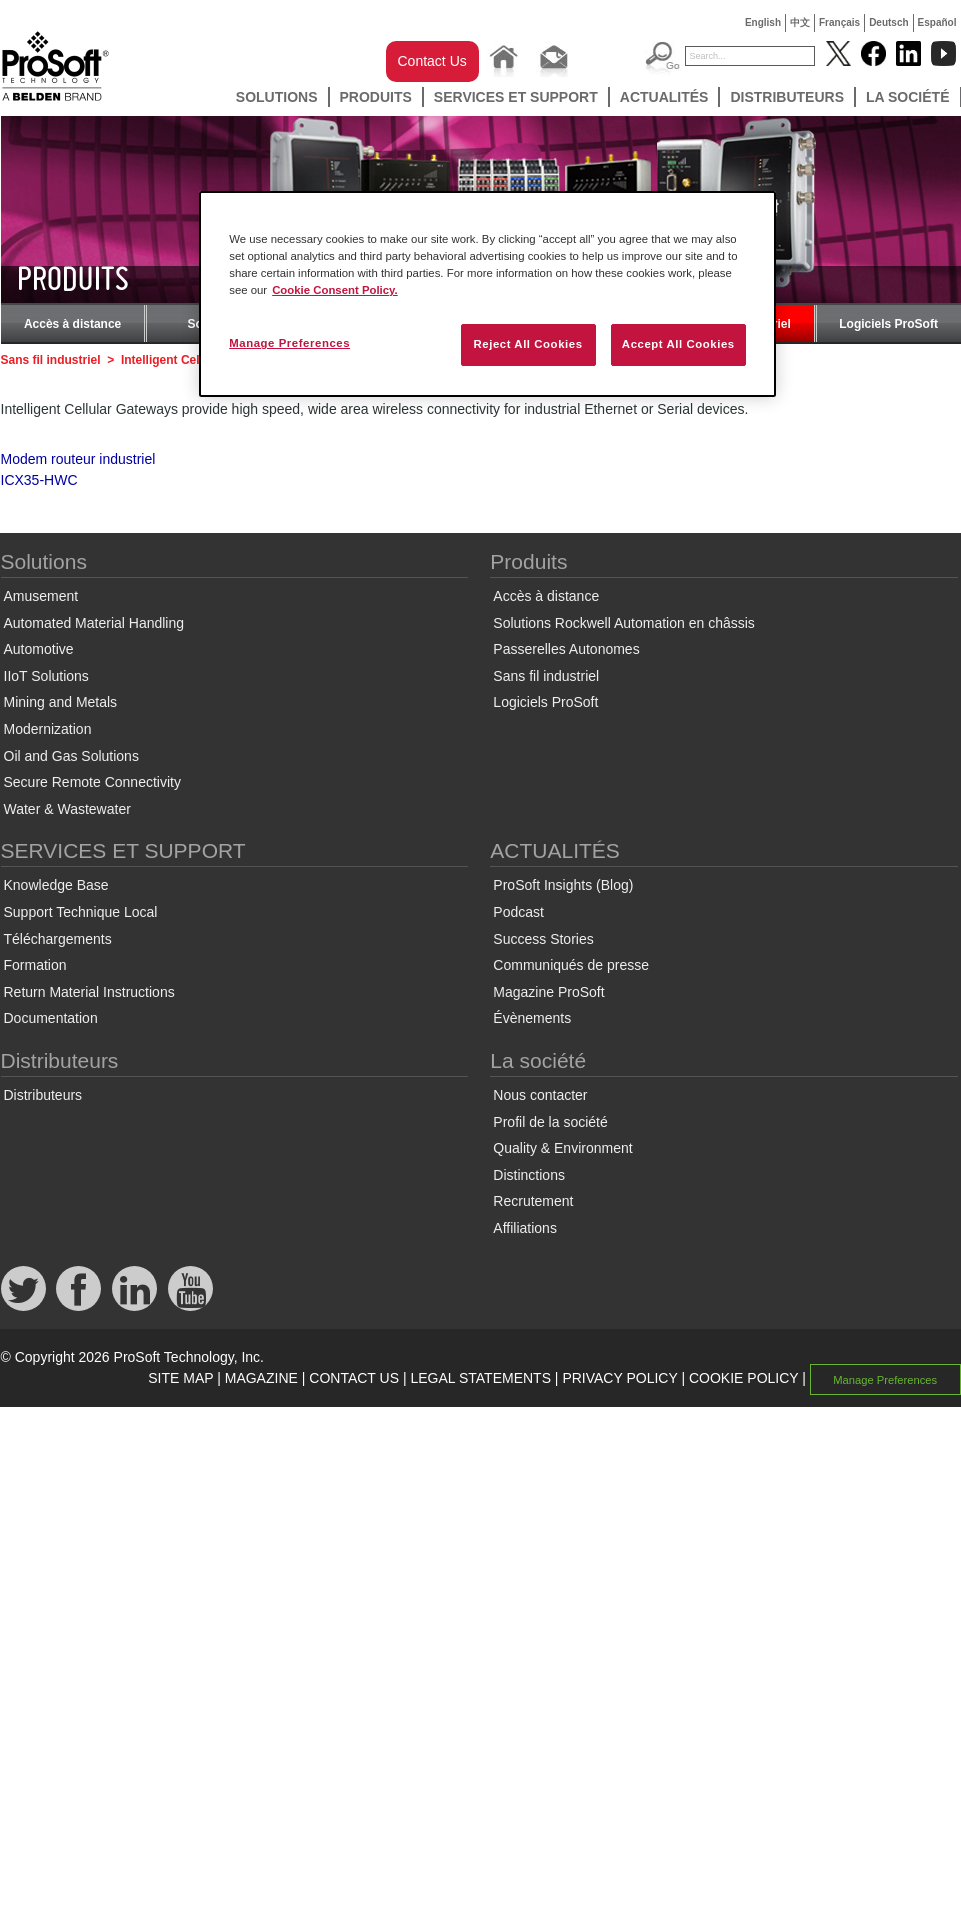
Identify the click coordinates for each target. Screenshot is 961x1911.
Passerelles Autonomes (566, 649)
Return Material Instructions (89, 992)
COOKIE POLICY (743, 1378)
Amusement (41, 596)
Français (839, 22)
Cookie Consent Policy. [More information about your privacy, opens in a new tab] (335, 290)
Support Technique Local (81, 912)
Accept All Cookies (678, 344)
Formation (35, 965)
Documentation (51, 1018)
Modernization (48, 729)
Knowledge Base (56, 885)
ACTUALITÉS (664, 97)
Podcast (518, 912)
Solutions (277, 97)
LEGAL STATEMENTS (480, 1378)
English (763, 22)
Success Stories (543, 939)
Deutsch (888, 22)
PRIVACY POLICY (619, 1378)
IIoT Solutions (46, 676)
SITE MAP (180, 1378)
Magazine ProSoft (548, 992)
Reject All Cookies (527, 344)
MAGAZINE (261, 1378)
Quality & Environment (562, 1148)
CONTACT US (354, 1378)
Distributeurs (787, 97)
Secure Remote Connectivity (92, 782)
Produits (376, 97)
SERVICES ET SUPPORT (516, 97)
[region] (487, 294)
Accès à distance (72, 324)
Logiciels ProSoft (888, 324)
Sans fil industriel (51, 360)
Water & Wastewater (67, 809)
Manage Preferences (885, 1379)
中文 (800, 22)
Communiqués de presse (571, 965)
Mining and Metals (61, 702)
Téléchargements (58, 939)
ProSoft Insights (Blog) (563, 885)
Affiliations (525, 1228)
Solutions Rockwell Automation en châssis (623, 623)
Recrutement (533, 1201)
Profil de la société (550, 1122)
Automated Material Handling (94, 623)
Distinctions (529, 1175)
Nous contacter (540, 1095)
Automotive (39, 649)
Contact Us (432, 61)
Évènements (532, 1018)
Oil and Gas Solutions (71, 756)
